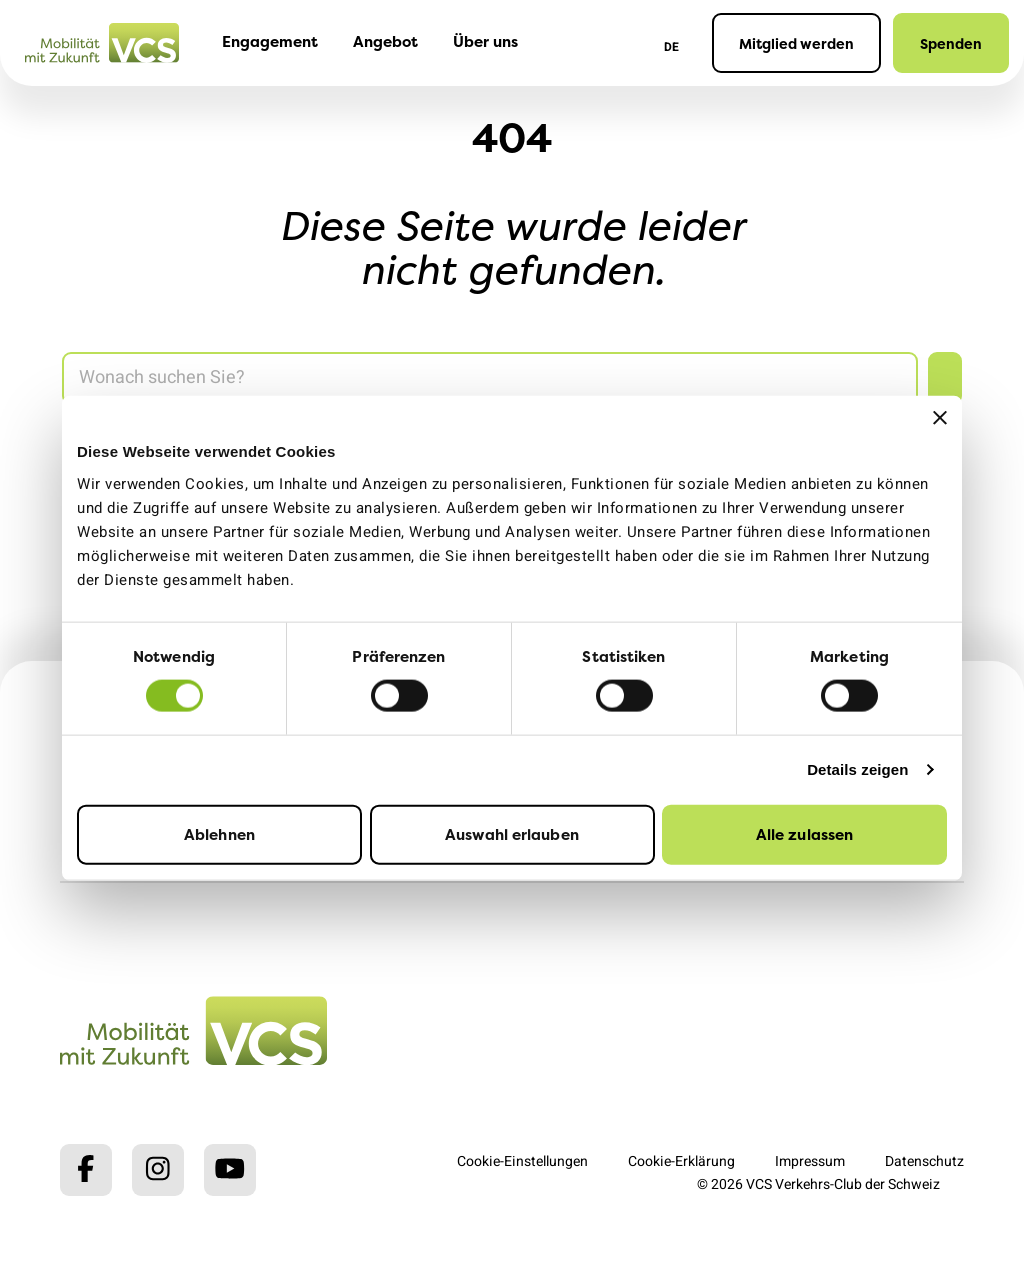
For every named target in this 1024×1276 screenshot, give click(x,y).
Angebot (385, 41)
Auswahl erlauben (512, 833)
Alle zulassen (804, 833)
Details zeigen (857, 769)
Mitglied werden (796, 43)
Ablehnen (219, 833)
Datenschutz (924, 1161)
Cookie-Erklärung (681, 1161)
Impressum (810, 1161)
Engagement (270, 41)
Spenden (951, 43)
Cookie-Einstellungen (522, 1161)
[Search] (490, 378)
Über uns (485, 41)
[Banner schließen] (940, 418)
